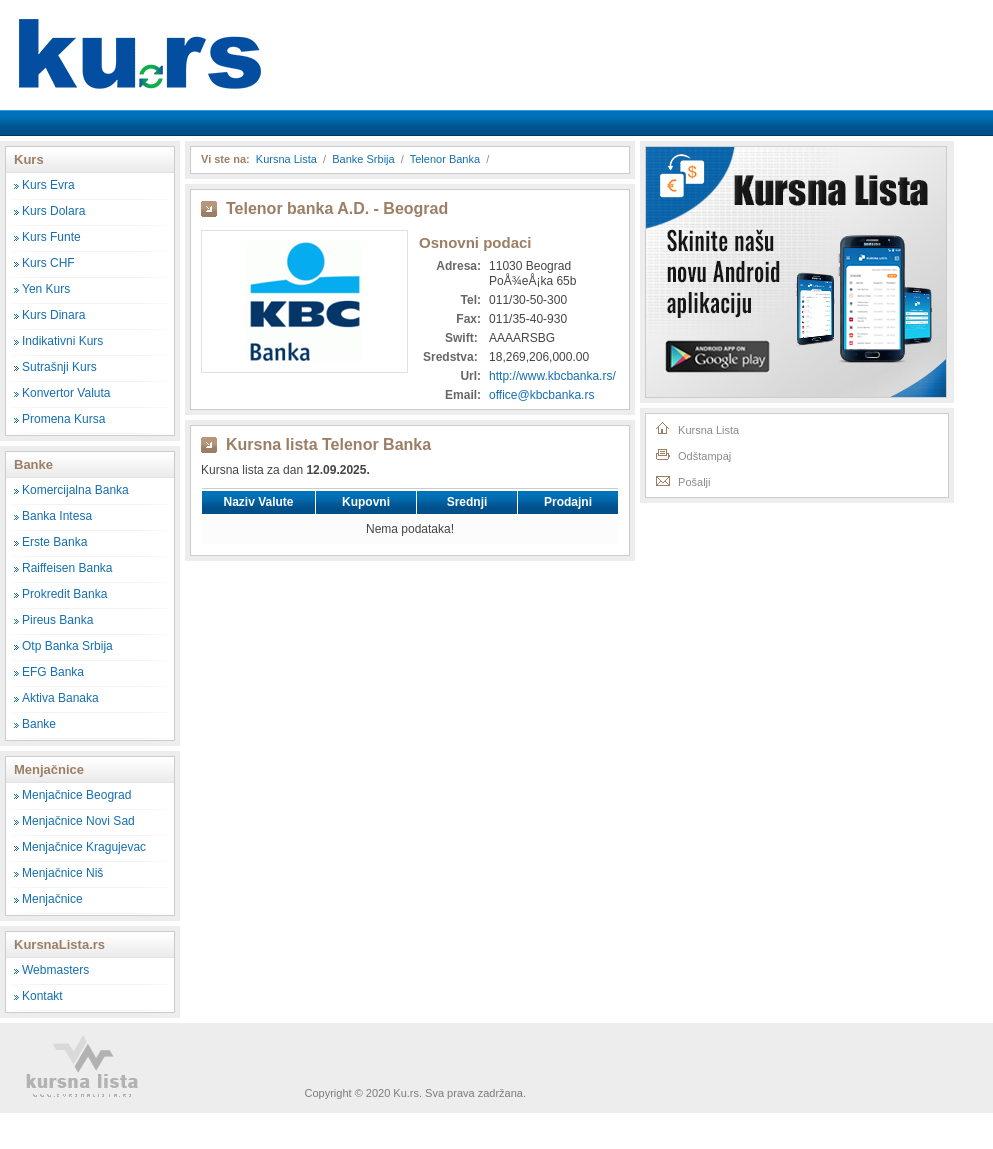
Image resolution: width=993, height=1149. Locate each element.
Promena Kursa (63, 419)
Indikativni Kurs (62, 341)
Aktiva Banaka (60, 698)
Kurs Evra (48, 185)
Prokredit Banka (64, 594)
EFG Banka (53, 672)
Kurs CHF (48, 263)
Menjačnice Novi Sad (78, 821)
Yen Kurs (46, 289)
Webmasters (55, 970)
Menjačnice (52, 899)
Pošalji (682, 480)
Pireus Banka (57, 620)
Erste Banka (54, 542)
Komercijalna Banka (75, 490)
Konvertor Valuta (66, 393)
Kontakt (42, 996)
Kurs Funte (51, 237)
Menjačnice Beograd (76, 795)
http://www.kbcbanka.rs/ (552, 376)
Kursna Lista (140, 39)
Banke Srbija (363, 159)
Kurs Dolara (53, 211)
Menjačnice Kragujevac (84, 847)
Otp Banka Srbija (67, 646)
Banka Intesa (57, 516)
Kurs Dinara (53, 315)
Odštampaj (692, 454)
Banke (39, 724)
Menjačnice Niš (62, 873)
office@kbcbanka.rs (541, 395)
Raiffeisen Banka (67, 568)
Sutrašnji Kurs (59, 367)
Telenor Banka (445, 159)
